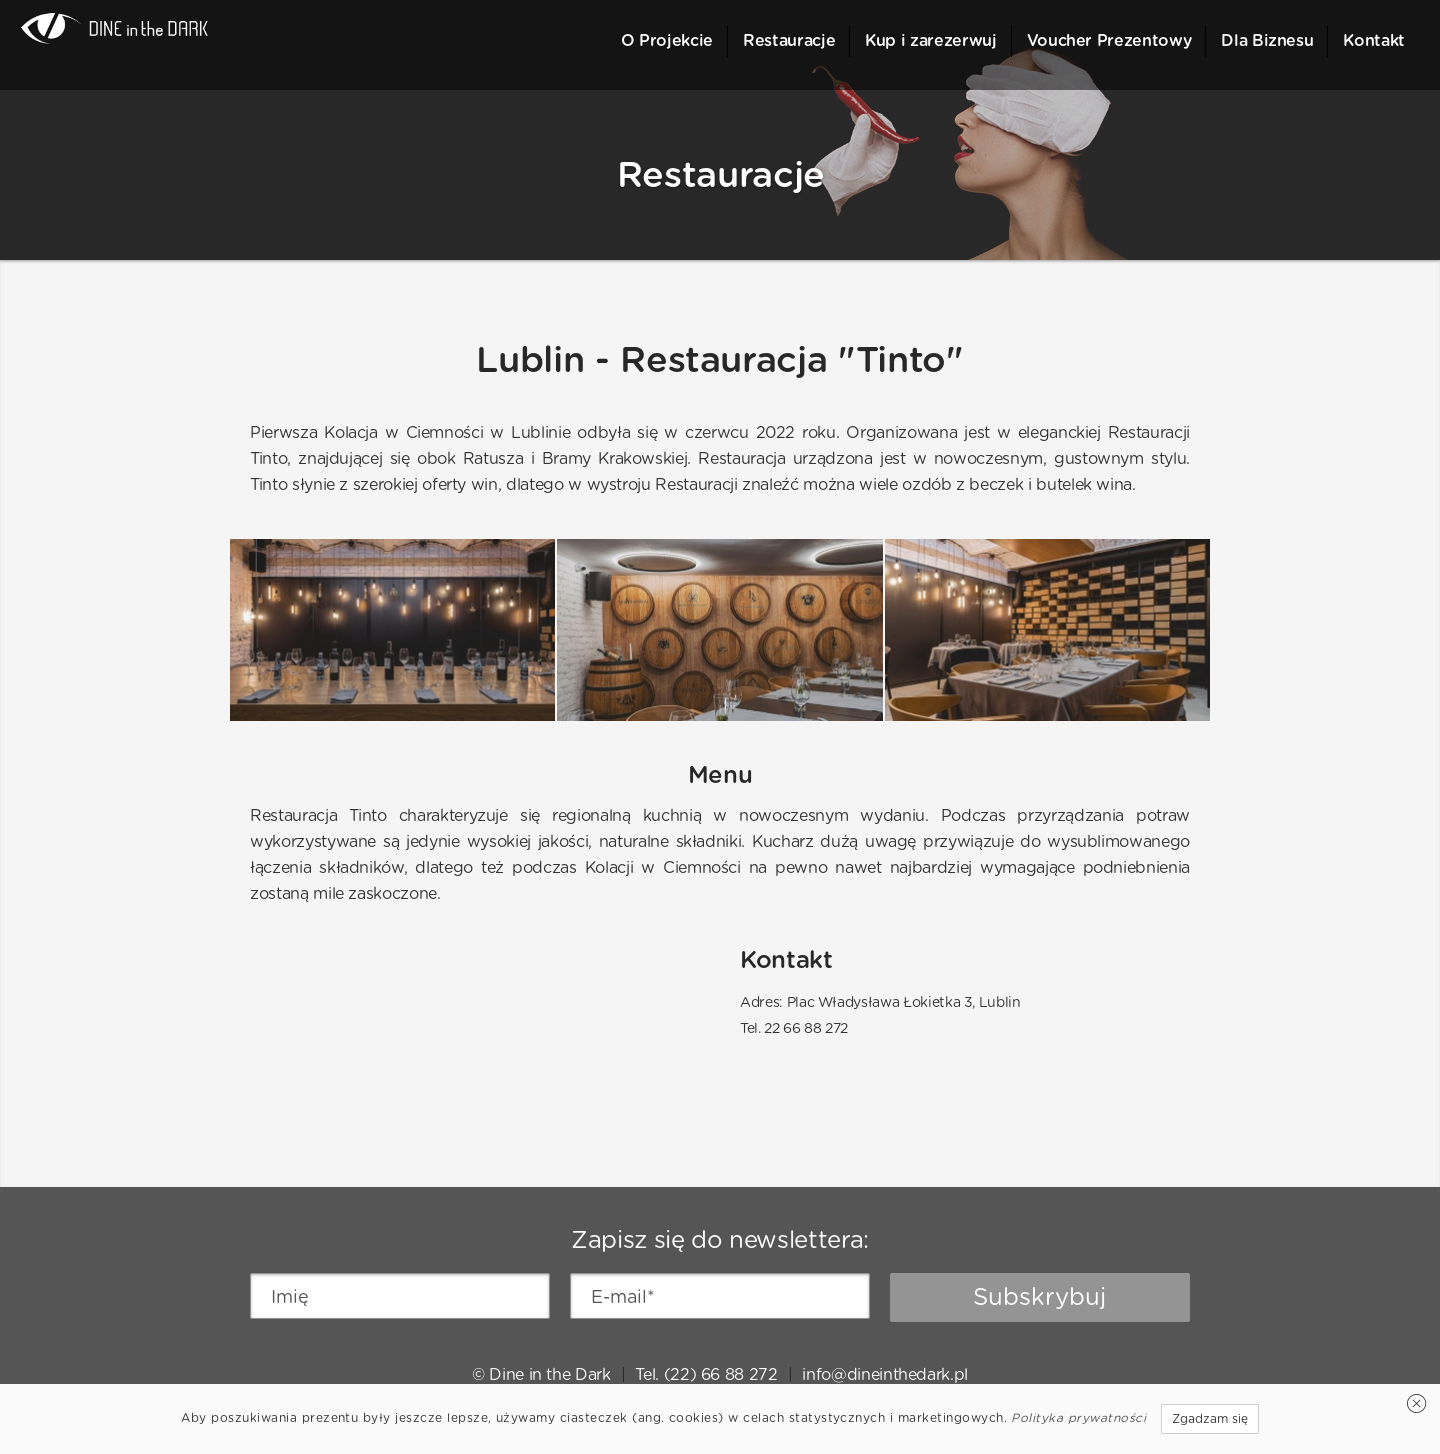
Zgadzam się (1210, 1418)
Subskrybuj (1039, 1296)
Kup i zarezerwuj (930, 40)
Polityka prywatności (1078, 1417)
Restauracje (789, 40)
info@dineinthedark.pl (885, 1374)
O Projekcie (667, 40)
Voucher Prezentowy (1109, 40)
